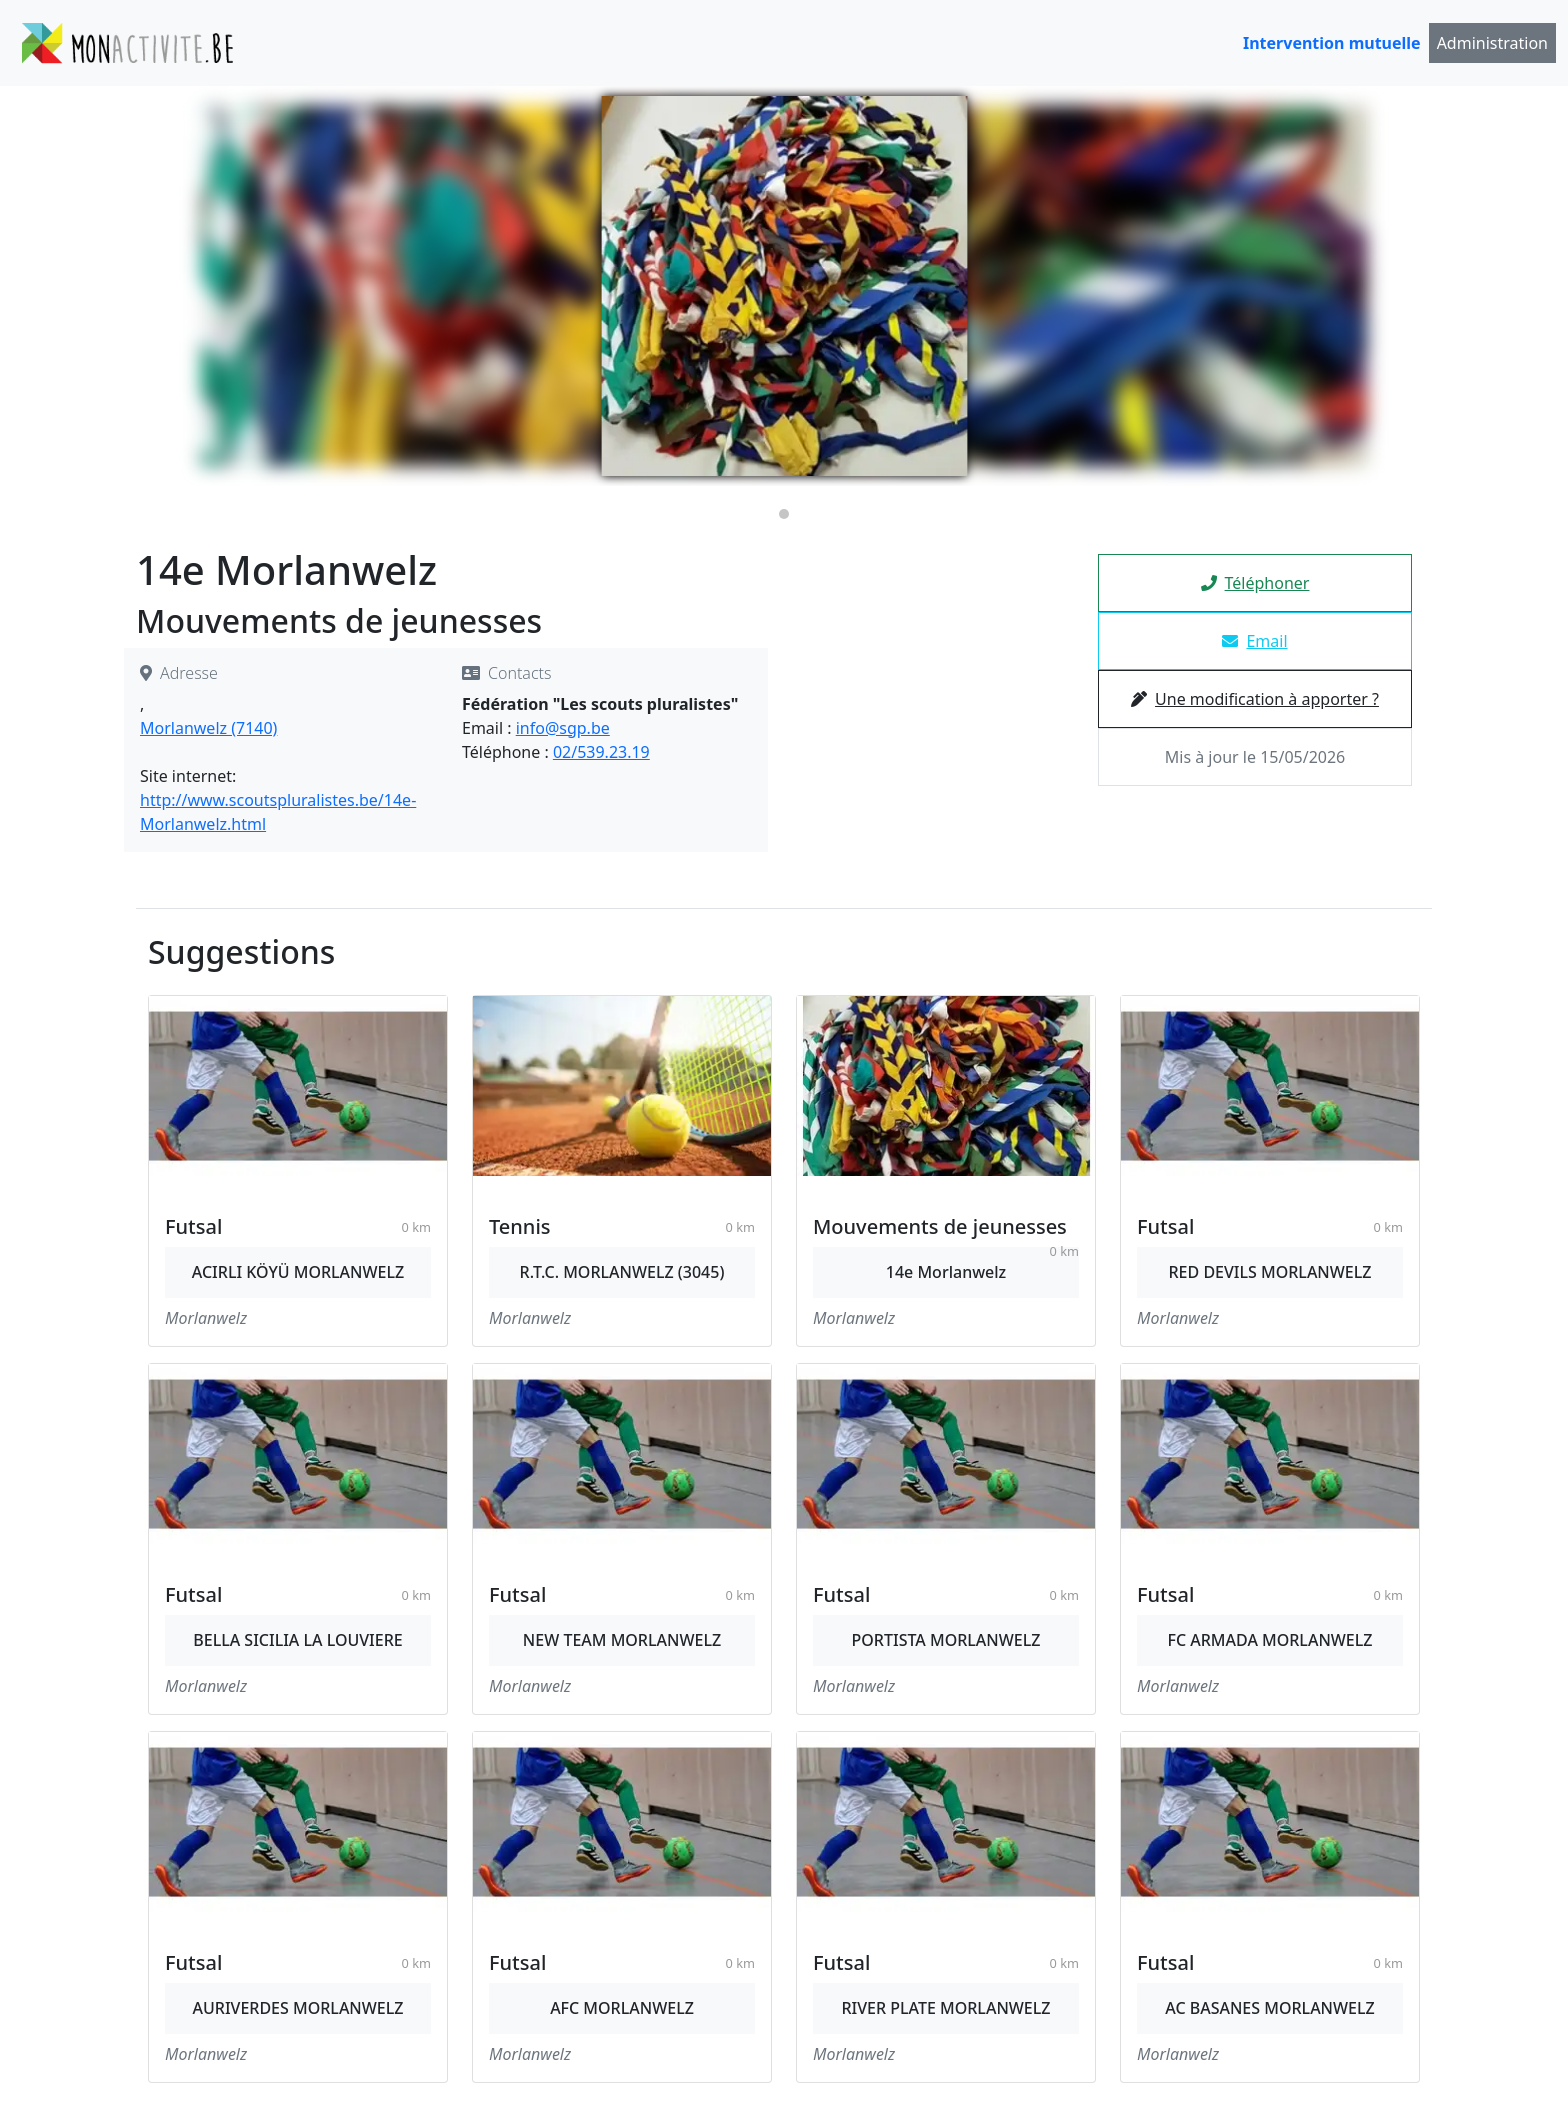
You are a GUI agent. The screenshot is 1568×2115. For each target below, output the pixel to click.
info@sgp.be (563, 728)
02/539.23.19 (601, 752)
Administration (1492, 43)
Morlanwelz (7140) (208, 728)
